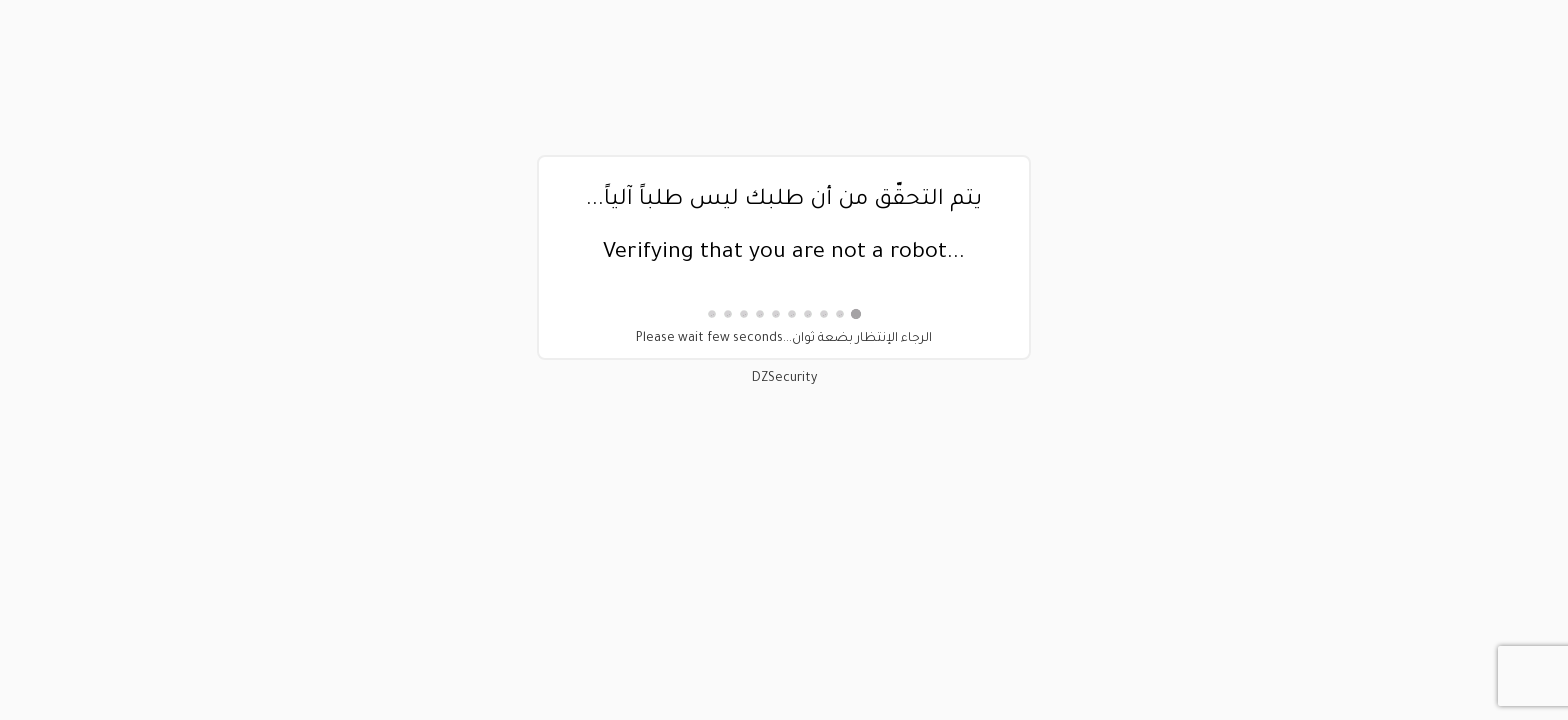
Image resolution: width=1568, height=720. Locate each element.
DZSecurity (784, 379)
